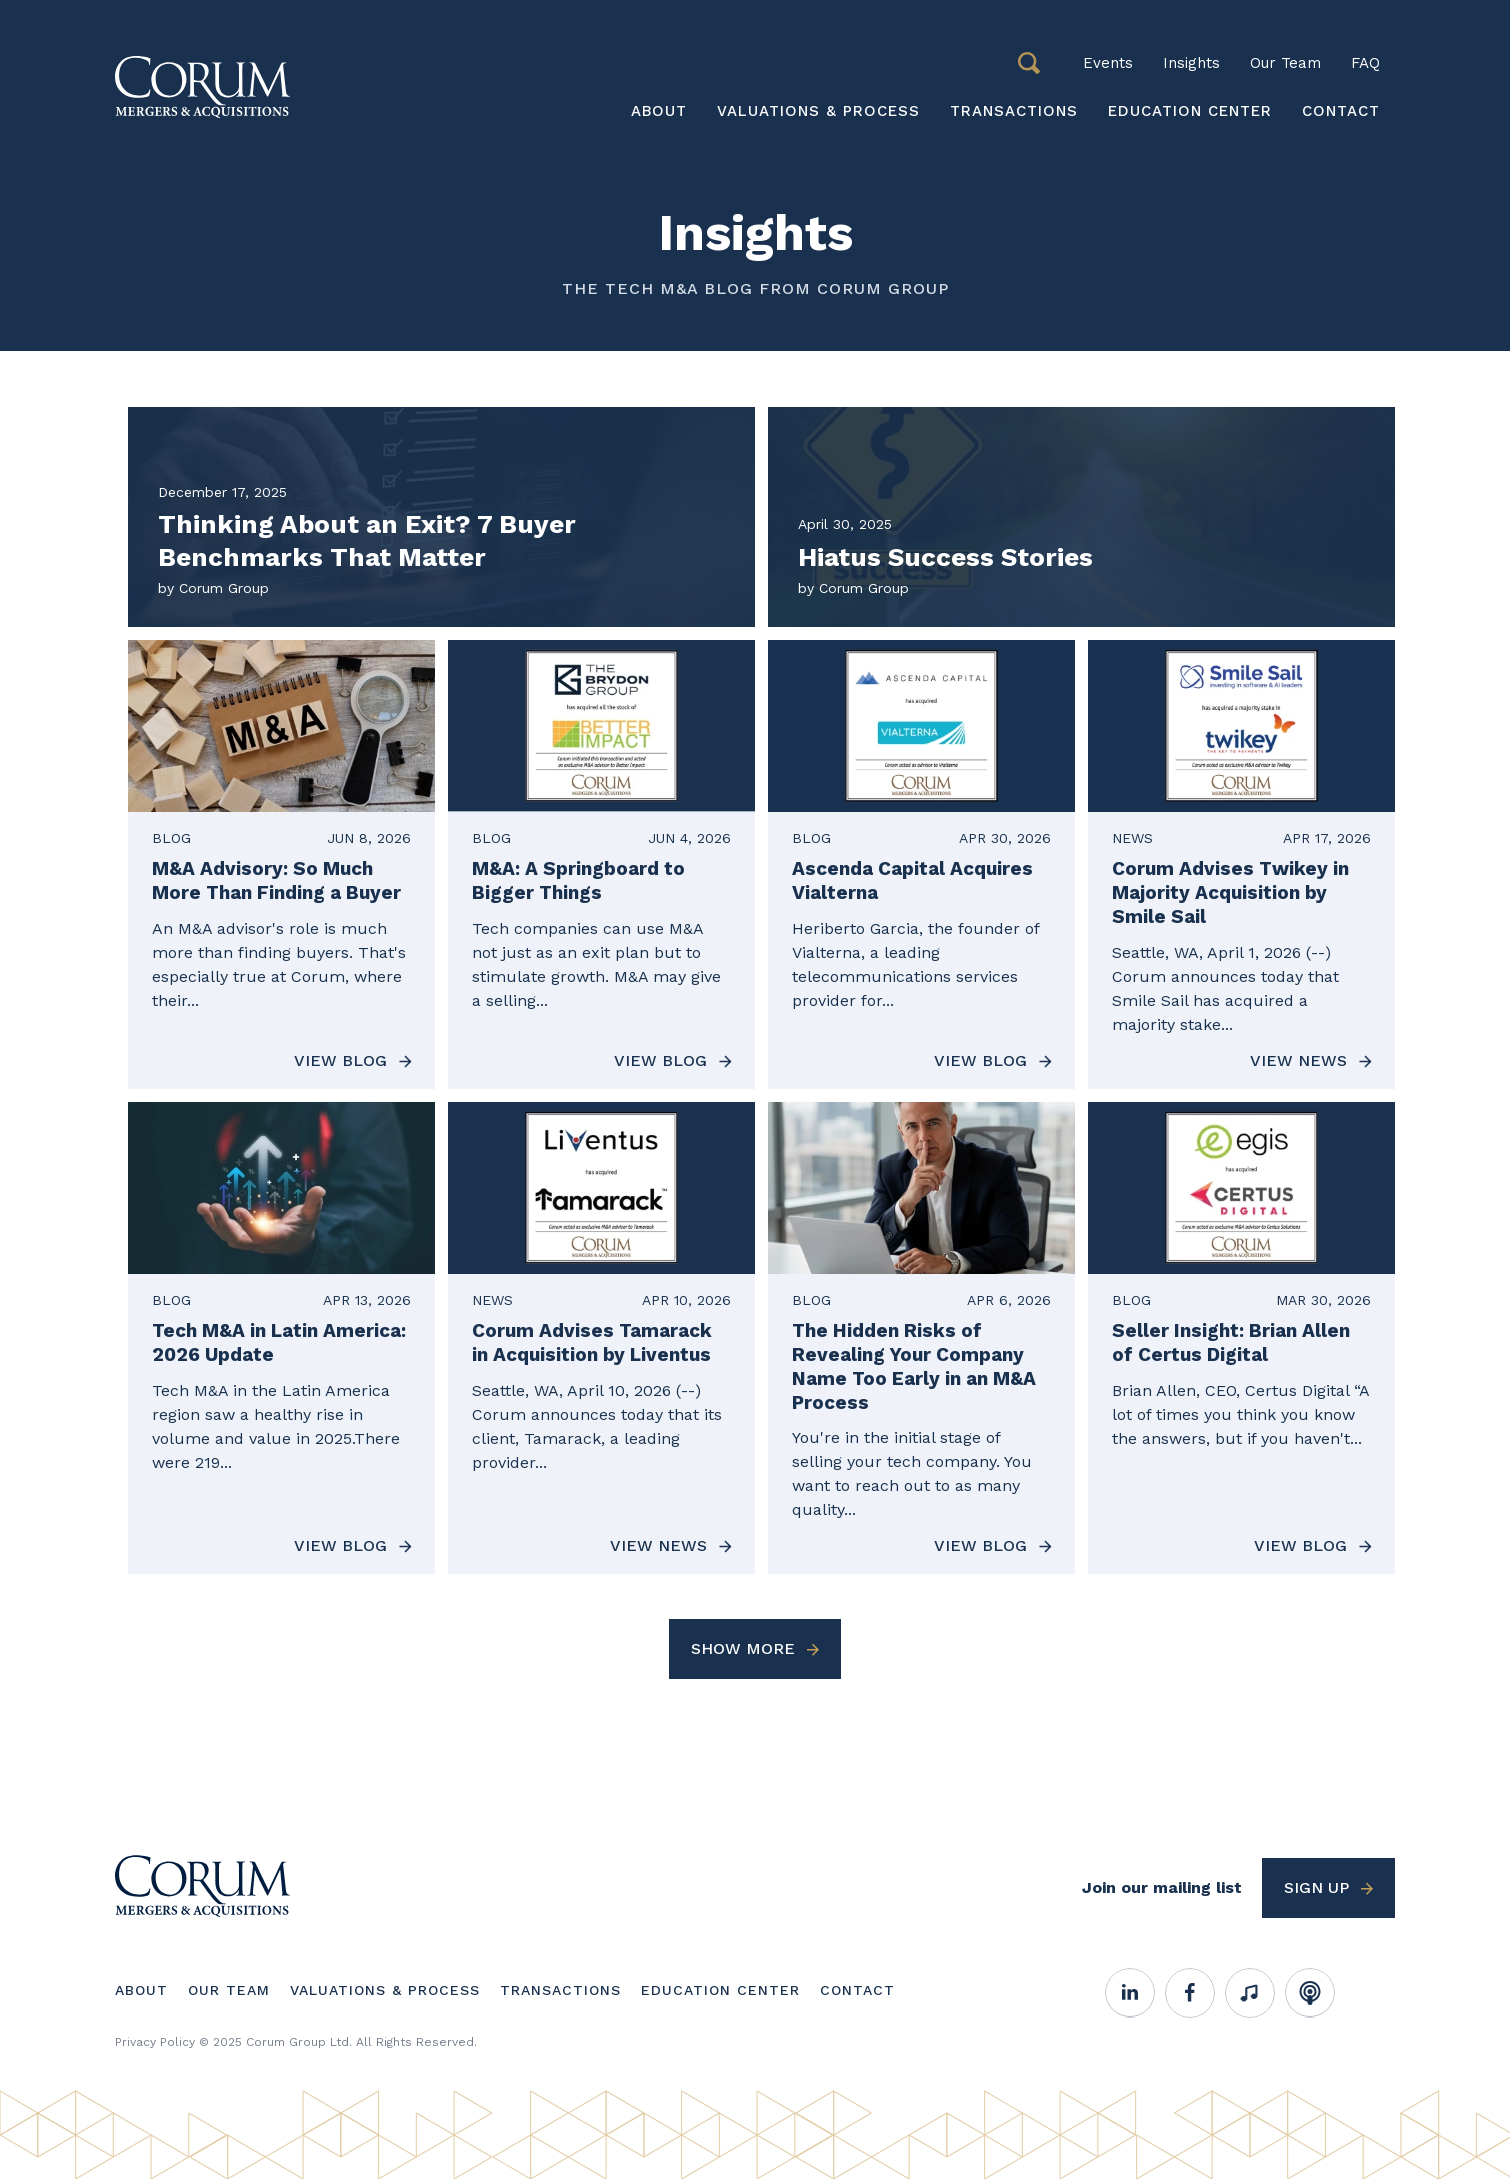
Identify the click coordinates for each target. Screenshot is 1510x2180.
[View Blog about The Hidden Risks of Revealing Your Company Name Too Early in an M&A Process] (921, 1338)
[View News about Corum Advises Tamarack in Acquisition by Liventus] (601, 1338)
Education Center (1190, 111)
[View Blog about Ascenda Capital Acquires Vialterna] (921, 864)
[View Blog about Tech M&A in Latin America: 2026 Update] (281, 1338)
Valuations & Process (818, 111)
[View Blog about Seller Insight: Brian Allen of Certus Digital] (1241, 1338)
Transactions (1014, 111)
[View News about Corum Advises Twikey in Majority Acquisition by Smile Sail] (1241, 864)
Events (1108, 63)
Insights (1191, 63)
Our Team (1285, 63)
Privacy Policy (155, 2042)
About (659, 111)
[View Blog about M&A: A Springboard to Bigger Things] (601, 864)
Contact (1341, 111)
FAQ (1365, 63)
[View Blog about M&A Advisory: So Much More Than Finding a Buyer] (281, 864)
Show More (743, 1648)
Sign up (1316, 1887)
